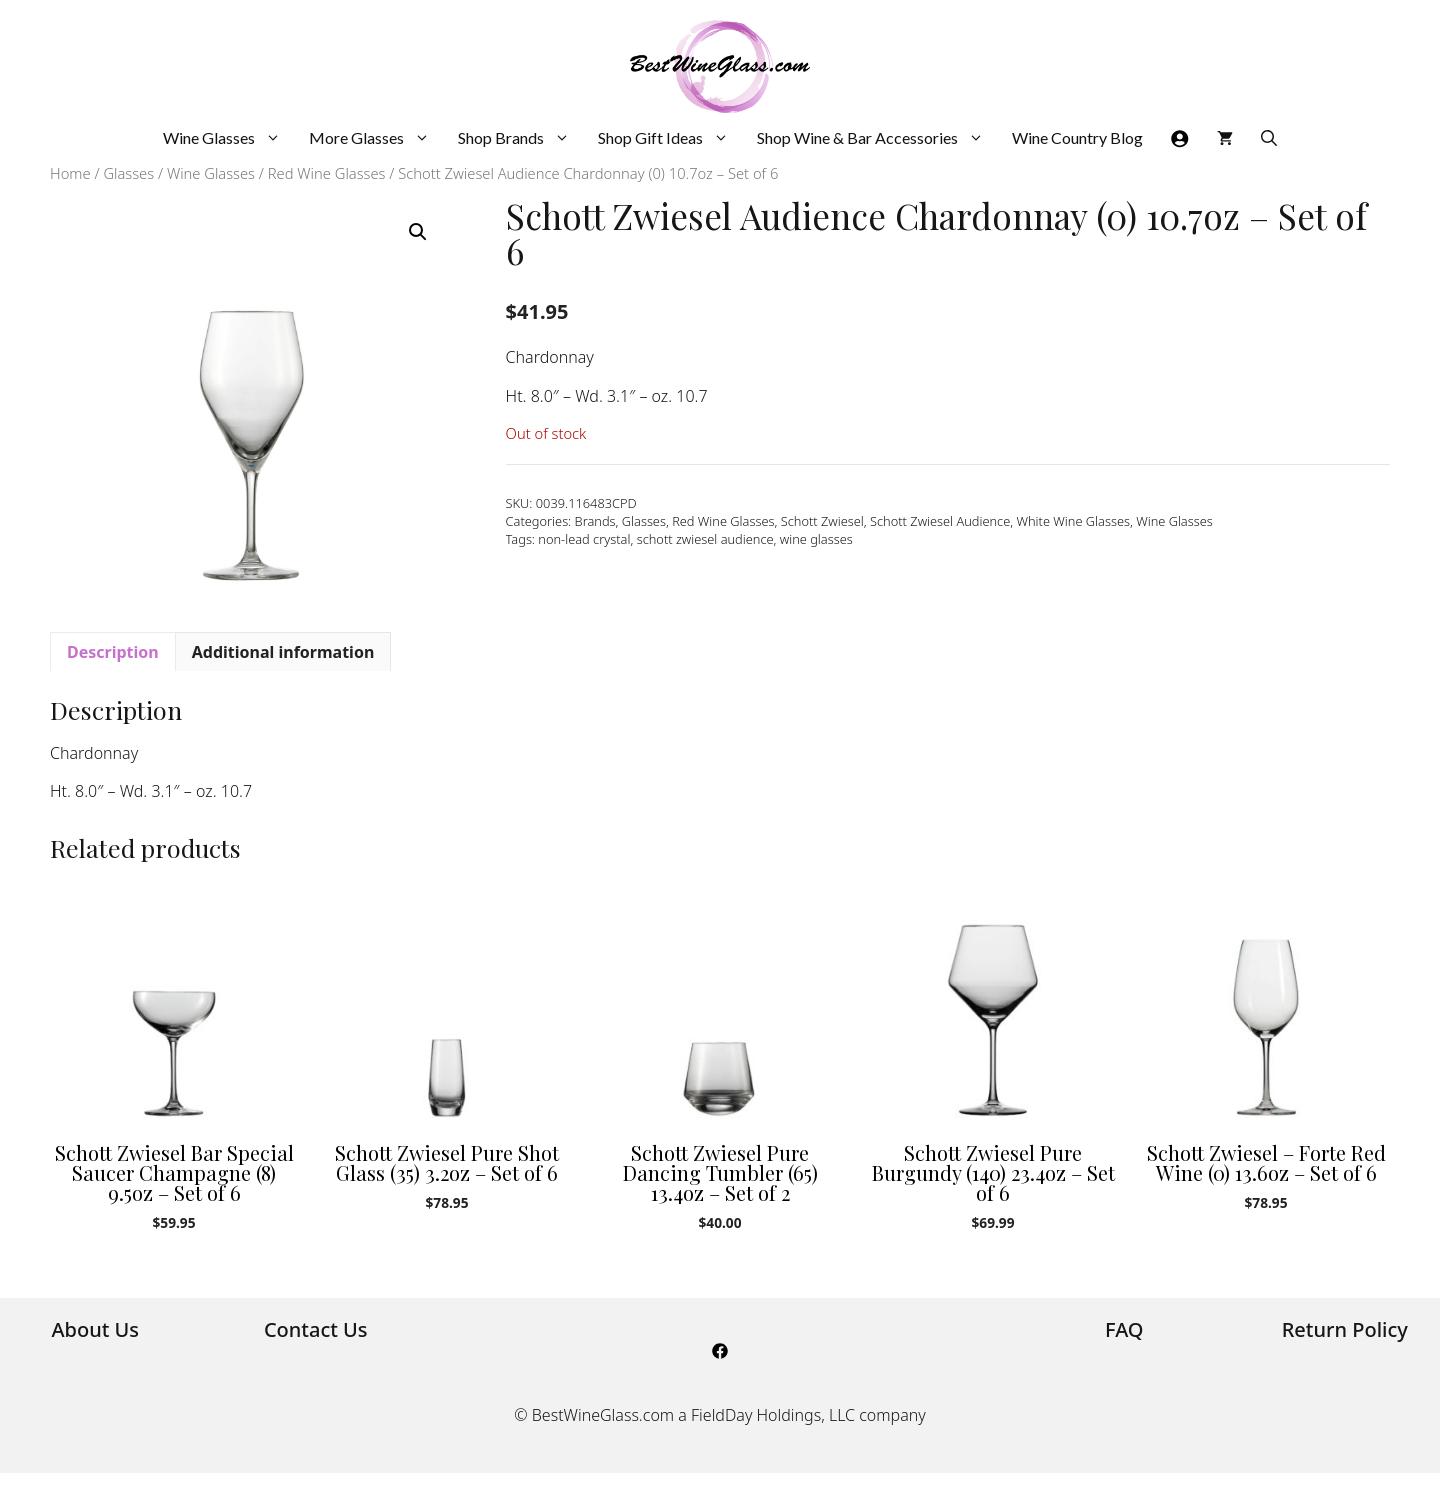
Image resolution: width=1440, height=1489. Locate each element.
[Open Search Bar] (1269, 138)
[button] (418, 232)
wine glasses (816, 539)
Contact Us (316, 1329)
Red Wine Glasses (327, 173)
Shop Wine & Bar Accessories (877, 138)
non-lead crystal (584, 539)
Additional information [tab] (283, 652)
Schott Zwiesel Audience (940, 521)
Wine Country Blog (1077, 137)
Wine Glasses (229, 138)
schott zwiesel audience (705, 539)
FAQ (1124, 1329)
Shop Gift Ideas (670, 138)
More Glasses (376, 138)
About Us (95, 1329)
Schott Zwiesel (822, 521)
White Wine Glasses (1073, 521)
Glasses (128, 173)
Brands (595, 521)
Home (70, 173)
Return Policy (1345, 1329)
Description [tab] (113, 652)
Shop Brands (521, 138)
